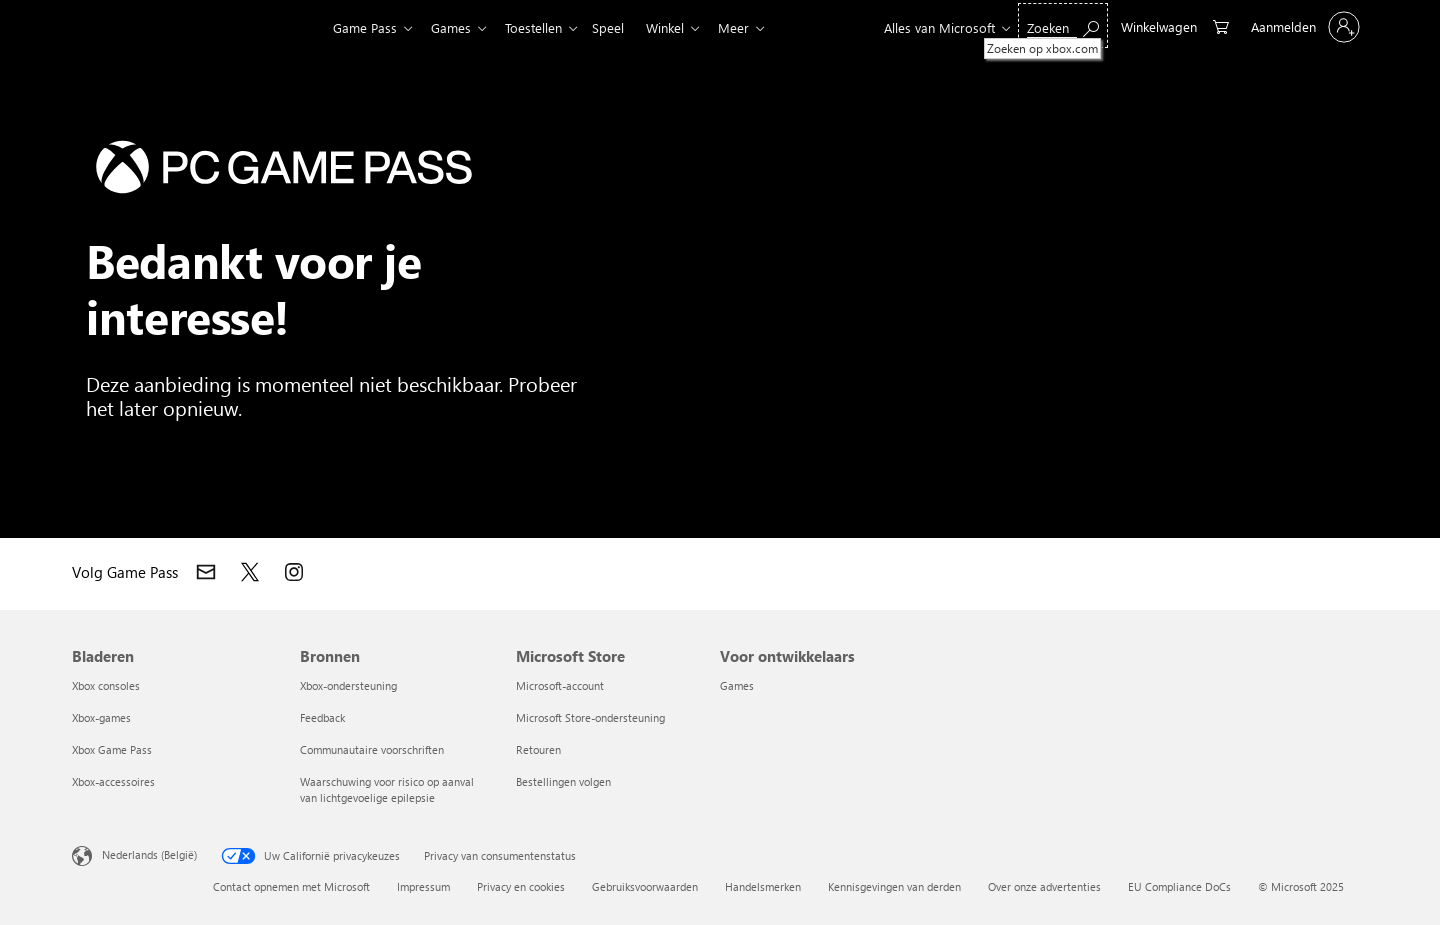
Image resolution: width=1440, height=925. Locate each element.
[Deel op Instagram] (294, 572)
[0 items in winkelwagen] (1175, 25)
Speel (620, 27)
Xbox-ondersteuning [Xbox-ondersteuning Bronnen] (348, 685)
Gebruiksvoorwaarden (645, 886)
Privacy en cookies (521, 886)
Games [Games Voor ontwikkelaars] (737, 685)
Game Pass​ (365, 27)
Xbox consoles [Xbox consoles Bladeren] (106, 685)
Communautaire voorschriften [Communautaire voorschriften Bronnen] (372, 749)
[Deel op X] (250, 572)
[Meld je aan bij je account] (1303, 27)
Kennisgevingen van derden (894, 886)
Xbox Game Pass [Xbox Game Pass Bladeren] (112, 749)
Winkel (681, 27)
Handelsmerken (763, 886)
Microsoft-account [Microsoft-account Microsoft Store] (560, 685)
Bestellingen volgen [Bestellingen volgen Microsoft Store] (563, 781)
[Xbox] (272, 28)
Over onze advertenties (1044, 886)
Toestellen (541, 27)
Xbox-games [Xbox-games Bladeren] (101, 717)
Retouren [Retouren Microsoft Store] (538, 749)
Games (455, 27)
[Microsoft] (140, 28)
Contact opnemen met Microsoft (291, 886)
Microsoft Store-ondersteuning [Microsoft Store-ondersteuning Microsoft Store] (590, 717)
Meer (753, 27)
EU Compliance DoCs (1179, 886)
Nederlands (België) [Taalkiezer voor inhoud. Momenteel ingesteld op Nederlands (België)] (149, 854)
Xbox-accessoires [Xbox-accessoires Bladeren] (113, 781)
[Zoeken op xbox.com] (1063, 25)
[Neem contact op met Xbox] (206, 572)
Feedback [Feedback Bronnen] (322, 717)
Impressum (423, 886)
